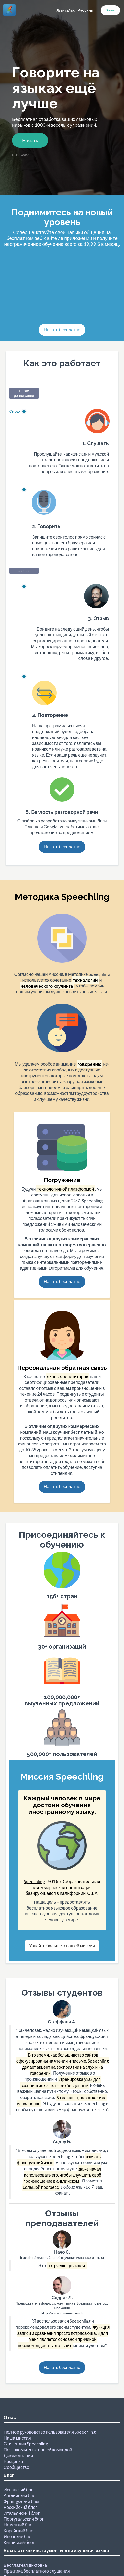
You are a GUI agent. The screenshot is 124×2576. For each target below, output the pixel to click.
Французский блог (22, 2501)
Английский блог (20, 2495)
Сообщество (16, 2467)
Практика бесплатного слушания (37, 2571)
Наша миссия (17, 2438)
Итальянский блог (22, 2513)
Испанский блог (19, 2489)
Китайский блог (19, 2542)
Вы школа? (20, 155)
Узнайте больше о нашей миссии (62, 1945)
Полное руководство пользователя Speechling (50, 2432)
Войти (110, 10)
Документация (18, 2455)
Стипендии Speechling (26, 2443)
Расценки (13, 2461)
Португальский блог (24, 2519)
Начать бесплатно (62, 329)
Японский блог (18, 2536)
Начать (30, 140)
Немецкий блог (19, 2524)
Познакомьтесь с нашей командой (38, 2449)
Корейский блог (19, 2530)
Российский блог (20, 2507)
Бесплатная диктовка (25, 2565)
